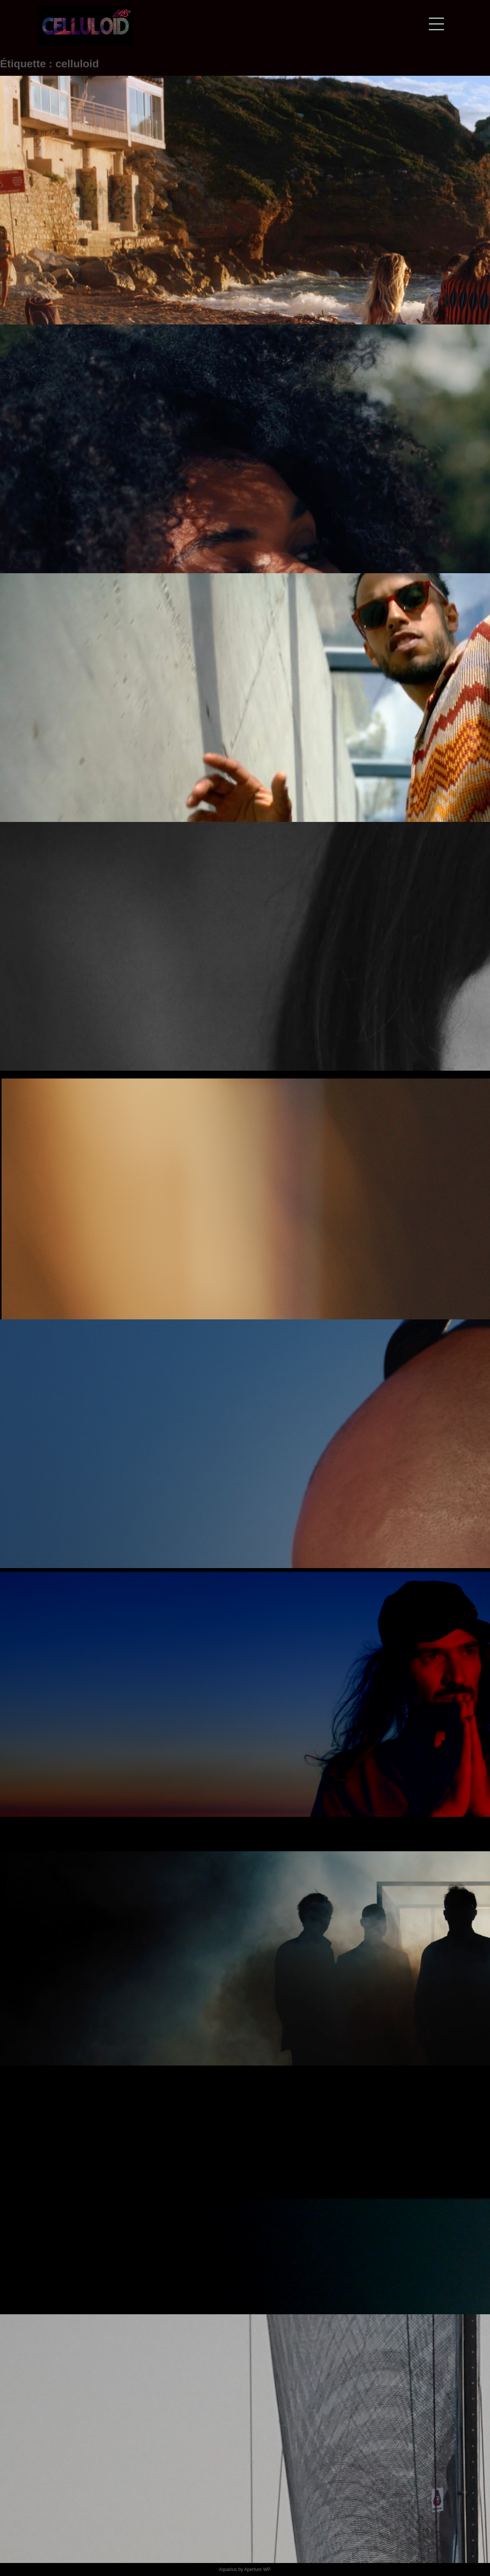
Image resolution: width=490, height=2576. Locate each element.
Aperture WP (257, 2569)
